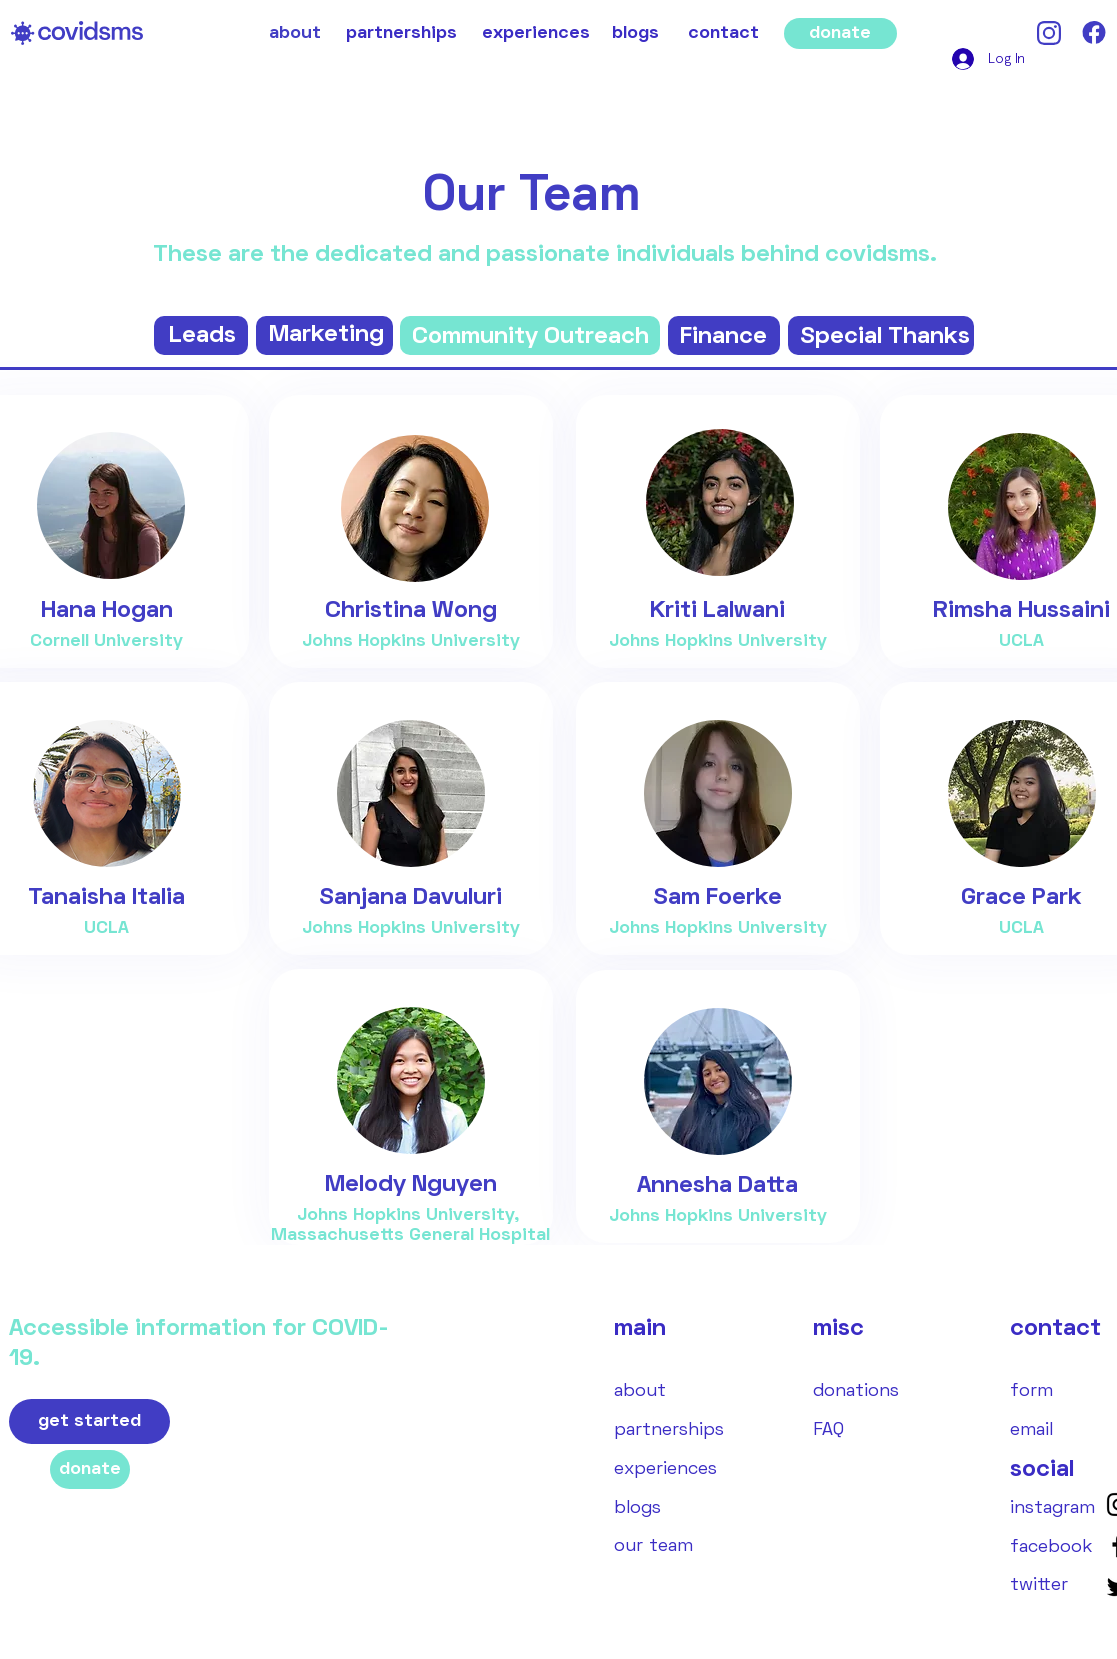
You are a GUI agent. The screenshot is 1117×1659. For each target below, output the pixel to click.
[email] (1031, 1430)
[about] (295, 33)
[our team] (653, 1546)
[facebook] (1051, 1547)
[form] (1031, 1391)
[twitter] (1039, 1585)
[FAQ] (828, 1430)
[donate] (840, 33)
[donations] (856, 1391)
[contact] (723, 33)
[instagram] (1052, 1508)
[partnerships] (401, 33)
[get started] (89, 1421)
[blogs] (635, 33)
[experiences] (536, 33)
